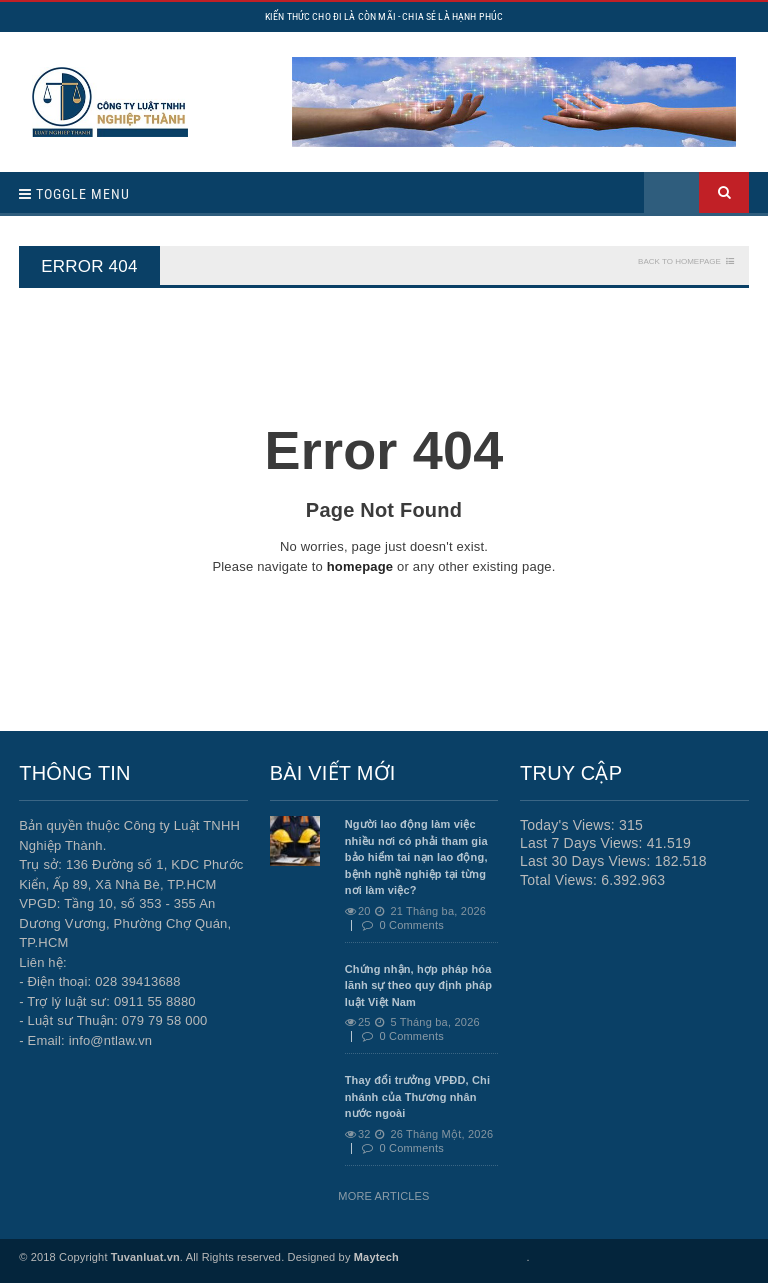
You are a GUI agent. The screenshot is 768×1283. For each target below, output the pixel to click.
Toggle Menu (74, 194)
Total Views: (560, 880)
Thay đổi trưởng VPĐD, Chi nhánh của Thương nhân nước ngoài (418, 1096)
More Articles (383, 1196)
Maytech (376, 1257)
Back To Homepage (679, 261)
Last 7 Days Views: (583, 843)
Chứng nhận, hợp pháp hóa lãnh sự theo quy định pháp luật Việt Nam (419, 985)
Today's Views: (569, 825)
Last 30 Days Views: (587, 861)
